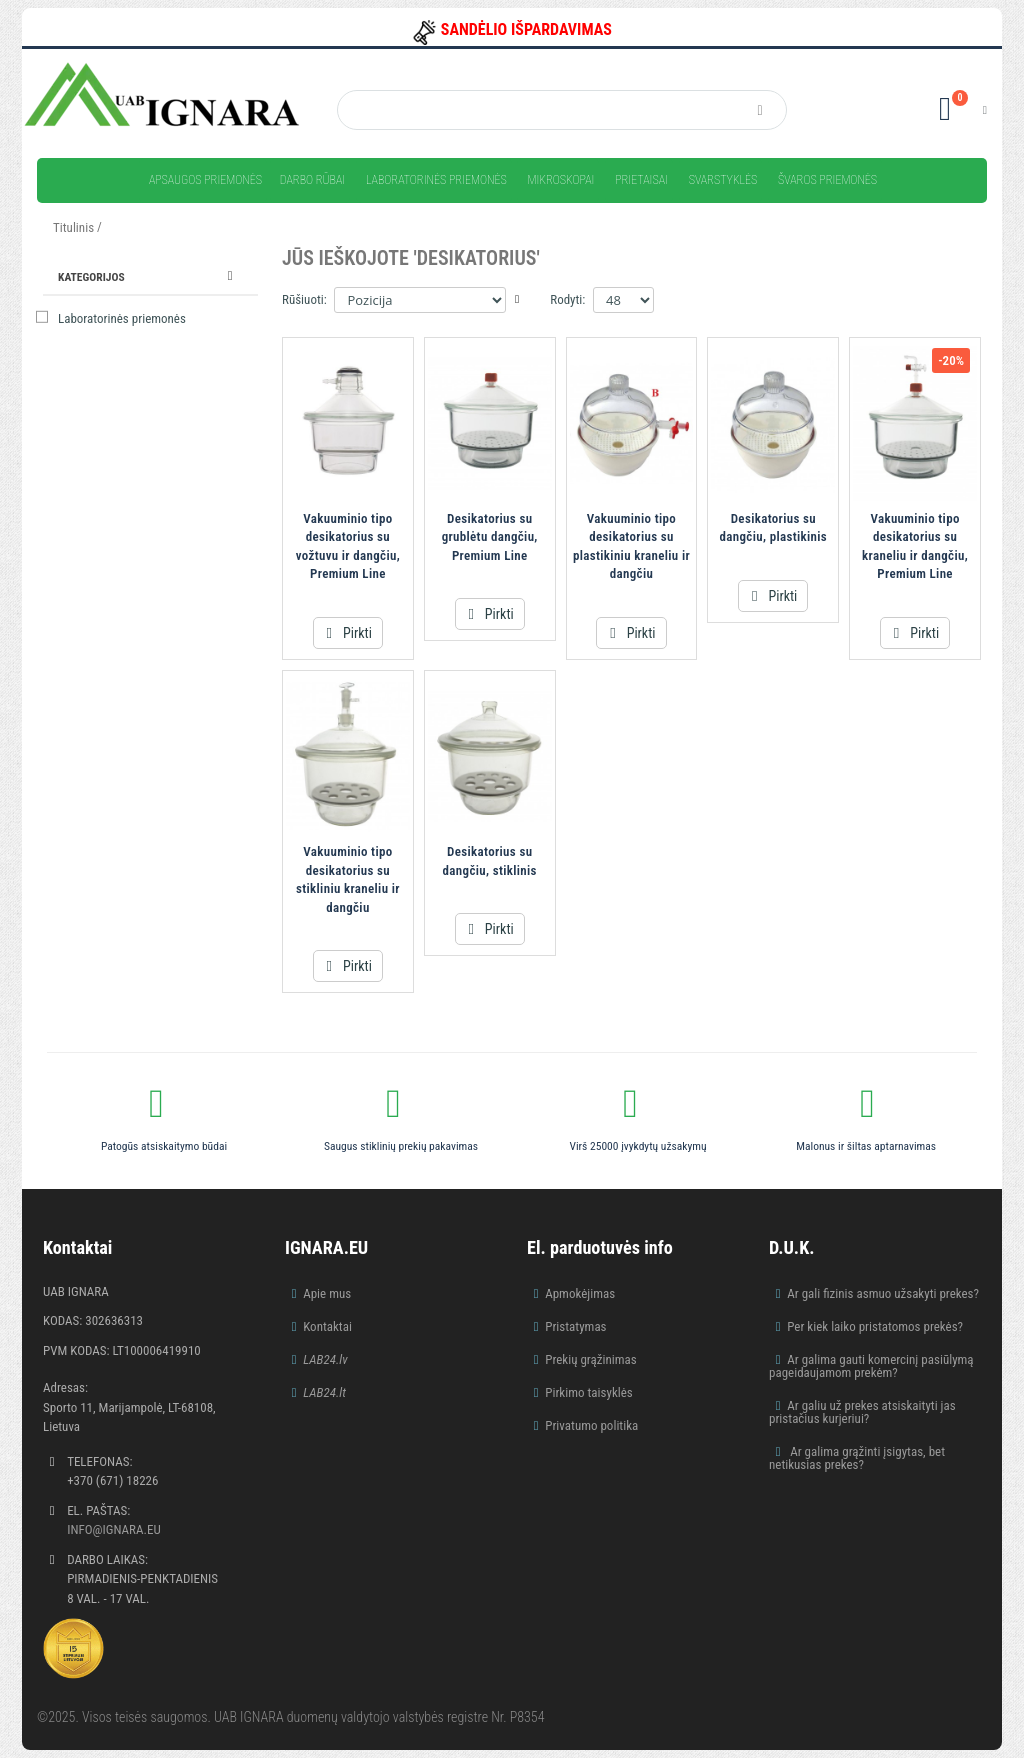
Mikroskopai (560, 180)
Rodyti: (567, 299)
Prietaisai (641, 180)
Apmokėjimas (580, 1293)
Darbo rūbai (312, 180)
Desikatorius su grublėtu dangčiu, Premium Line (490, 537)
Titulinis (73, 227)
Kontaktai (327, 1326)
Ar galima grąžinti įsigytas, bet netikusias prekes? (857, 1458)
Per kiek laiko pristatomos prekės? (875, 1326)
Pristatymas (575, 1326)
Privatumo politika (591, 1425)
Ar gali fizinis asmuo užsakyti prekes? (883, 1293)
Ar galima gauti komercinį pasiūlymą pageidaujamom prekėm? (871, 1366)
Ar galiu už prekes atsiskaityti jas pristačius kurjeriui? (862, 1412)
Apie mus (327, 1293)
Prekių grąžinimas (591, 1359)
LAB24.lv (325, 1359)
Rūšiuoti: (304, 299)
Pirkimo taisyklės (589, 1392)
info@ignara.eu (114, 1529)
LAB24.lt (324, 1392)
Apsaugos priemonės (205, 180)
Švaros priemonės (827, 180)
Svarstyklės (723, 180)
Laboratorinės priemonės (436, 180)
